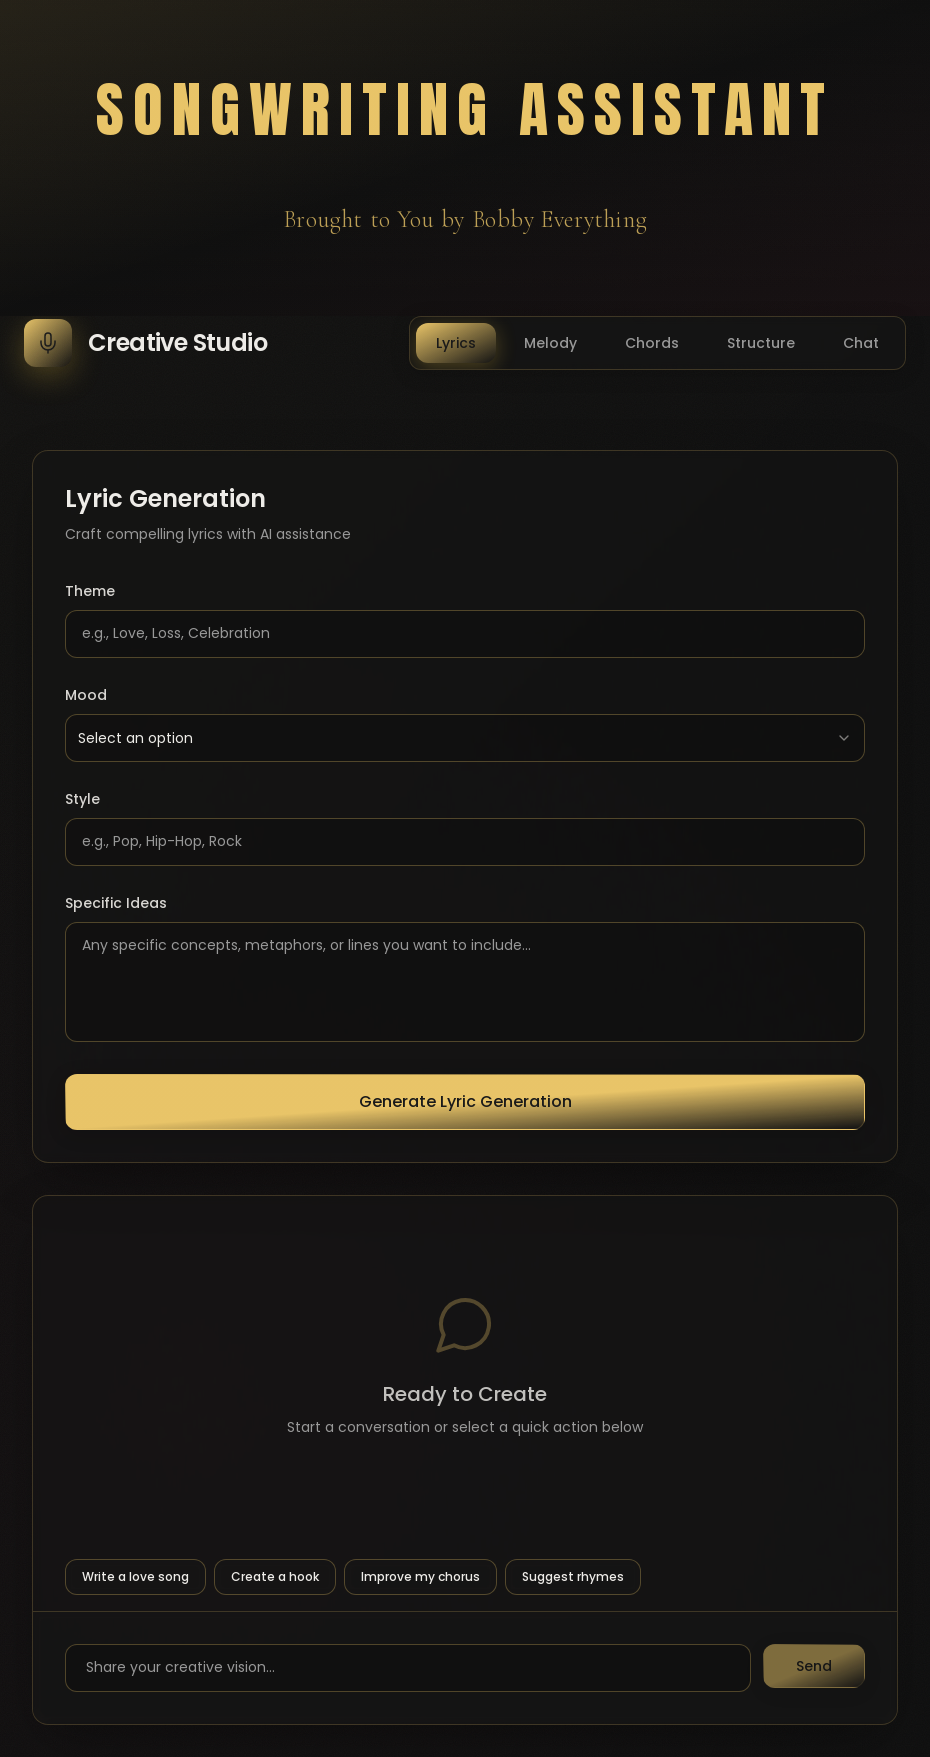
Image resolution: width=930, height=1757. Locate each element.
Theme (90, 591)
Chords (652, 343)
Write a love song (135, 1576)
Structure (761, 343)
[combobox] (465, 738)
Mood (86, 695)
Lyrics (456, 343)
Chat (861, 343)
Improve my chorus (420, 1576)
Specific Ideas (116, 903)
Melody (550, 343)
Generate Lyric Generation (465, 1101)
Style (82, 799)
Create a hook (275, 1576)
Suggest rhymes (573, 1576)
